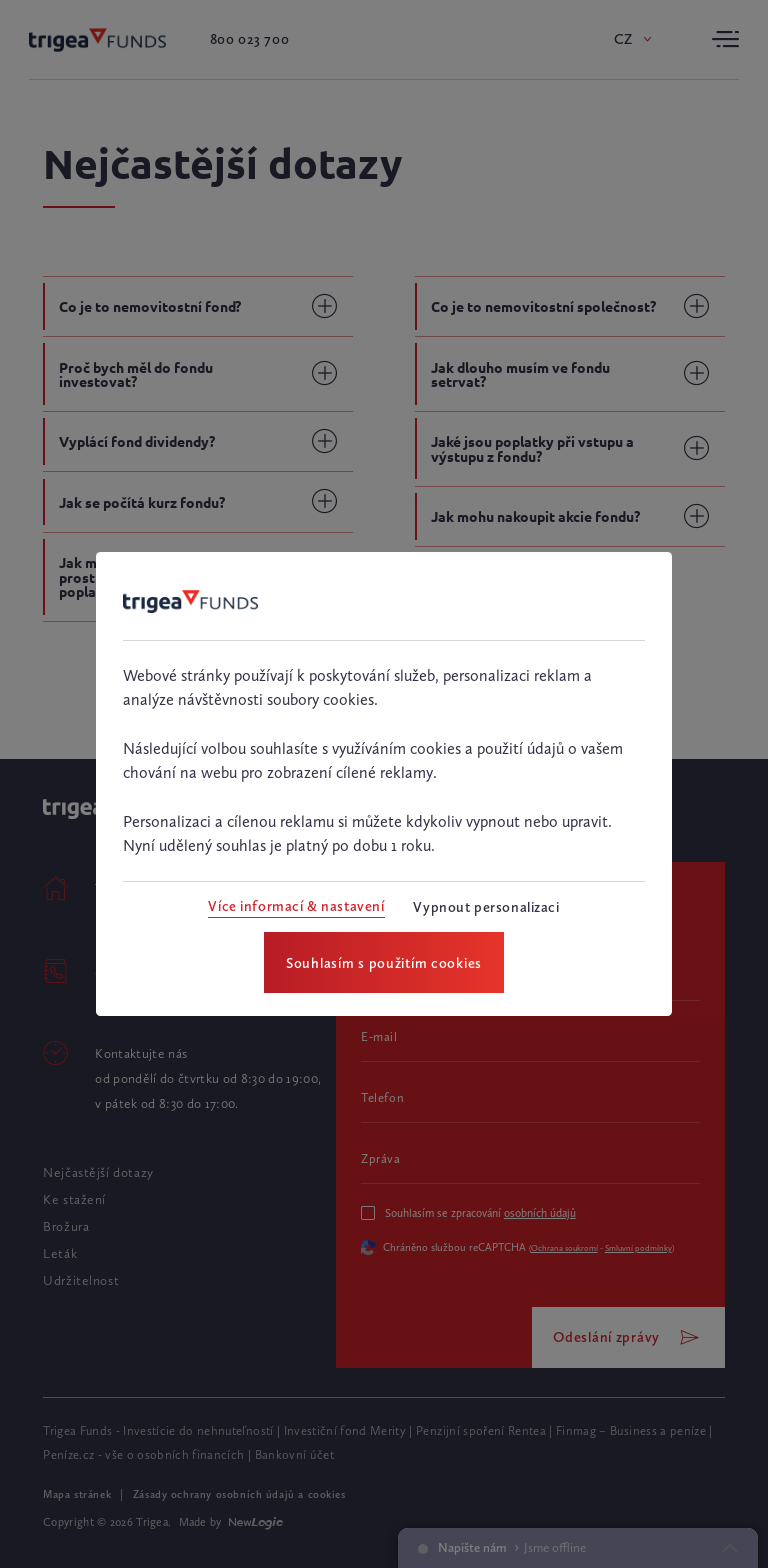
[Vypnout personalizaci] (486, 907)
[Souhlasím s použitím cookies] (383, 962)
